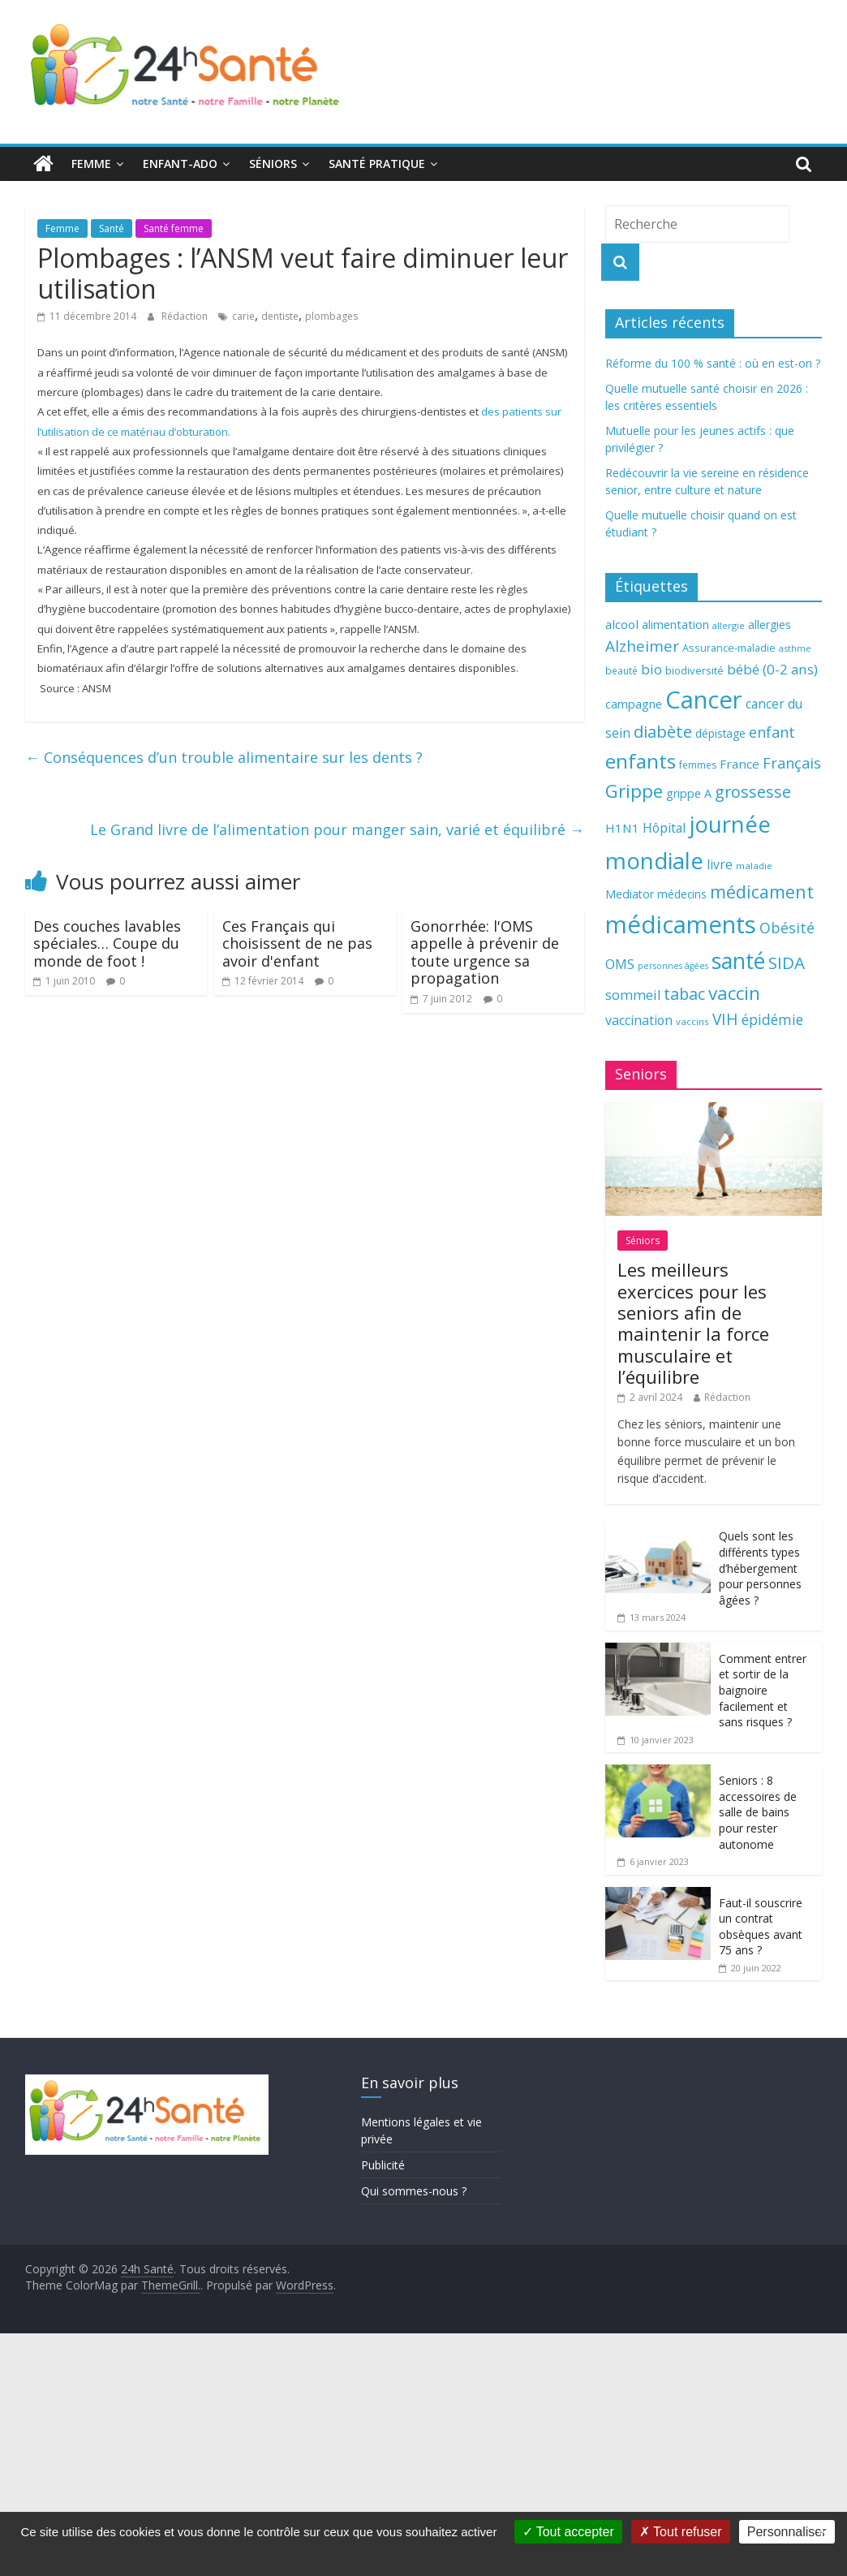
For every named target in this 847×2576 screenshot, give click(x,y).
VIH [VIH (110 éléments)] (725, 1019)
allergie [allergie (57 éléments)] (728, 625)
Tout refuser (680, 2532)
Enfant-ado (180, 163)
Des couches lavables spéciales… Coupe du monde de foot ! (107, 943)
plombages (331, 316)
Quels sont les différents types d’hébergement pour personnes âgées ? (760, 1567)
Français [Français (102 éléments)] (792, 763)
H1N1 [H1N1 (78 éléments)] (622, 828)
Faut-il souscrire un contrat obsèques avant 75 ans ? (760, 1926)
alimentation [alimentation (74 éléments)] (675, 624)
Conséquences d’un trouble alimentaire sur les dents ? (224, 757)
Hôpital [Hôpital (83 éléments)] (664, 828)
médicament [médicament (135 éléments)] (762, 891)
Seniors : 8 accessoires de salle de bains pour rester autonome (758, 1812)
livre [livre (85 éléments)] (720, 864)
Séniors (273, 163)
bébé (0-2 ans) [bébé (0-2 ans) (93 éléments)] (772, 669)
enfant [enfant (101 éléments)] (772, 732)
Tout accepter (568, 2532)
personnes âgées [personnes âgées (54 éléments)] (673, 965)
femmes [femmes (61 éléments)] (697, 765)
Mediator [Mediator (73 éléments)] (629, 894)
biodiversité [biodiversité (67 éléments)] (694, 670)
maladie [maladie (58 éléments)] (754, 865)
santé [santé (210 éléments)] (738, 961)
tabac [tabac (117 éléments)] (684, 994)
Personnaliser (787, 2532)
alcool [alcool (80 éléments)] (621, 624)
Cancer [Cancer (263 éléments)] (703, 699)
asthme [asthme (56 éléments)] (795, 648)
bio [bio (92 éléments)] (651, 669)
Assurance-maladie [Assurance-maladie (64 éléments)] (729, 648)
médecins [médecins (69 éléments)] (682, 894)
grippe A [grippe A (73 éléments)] (689, 793)
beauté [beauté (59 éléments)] (621, 670)
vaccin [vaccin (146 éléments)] (734, 993)
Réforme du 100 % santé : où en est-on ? (712, 363)
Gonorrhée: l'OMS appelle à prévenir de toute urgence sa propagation (485, 952)
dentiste (280, 316)
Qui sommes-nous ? (413, 2191)
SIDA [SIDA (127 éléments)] (786, 962)
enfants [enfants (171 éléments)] (640, 760)
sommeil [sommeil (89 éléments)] (632, 994)
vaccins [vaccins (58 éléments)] (692, 1021)
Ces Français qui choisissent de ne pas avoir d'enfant (297, 943)
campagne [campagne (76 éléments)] (633, 704)
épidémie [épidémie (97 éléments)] (772, 1019)
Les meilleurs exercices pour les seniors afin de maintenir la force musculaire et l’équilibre (693, 1323)
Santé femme (174, 228)
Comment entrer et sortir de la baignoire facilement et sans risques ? (762, 1690)
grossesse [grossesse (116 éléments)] (753, 792)
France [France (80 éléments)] (739, 764)
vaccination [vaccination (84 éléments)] (639, 1020)
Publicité (383, 2165)
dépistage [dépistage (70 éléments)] (720, 733)
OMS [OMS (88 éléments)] (619, 963)
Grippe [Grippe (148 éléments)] (634, 790)
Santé (111, 228)
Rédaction (185, 316)
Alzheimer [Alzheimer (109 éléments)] (642, 646)
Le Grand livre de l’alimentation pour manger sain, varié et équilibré (337, 829)
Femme (91, 163)
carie (243, 316)
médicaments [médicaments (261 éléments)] (680, 924)
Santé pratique (377, 163)
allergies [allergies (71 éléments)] (769, 624)
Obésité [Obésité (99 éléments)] (787, 927)
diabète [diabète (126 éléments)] (663, 731)
